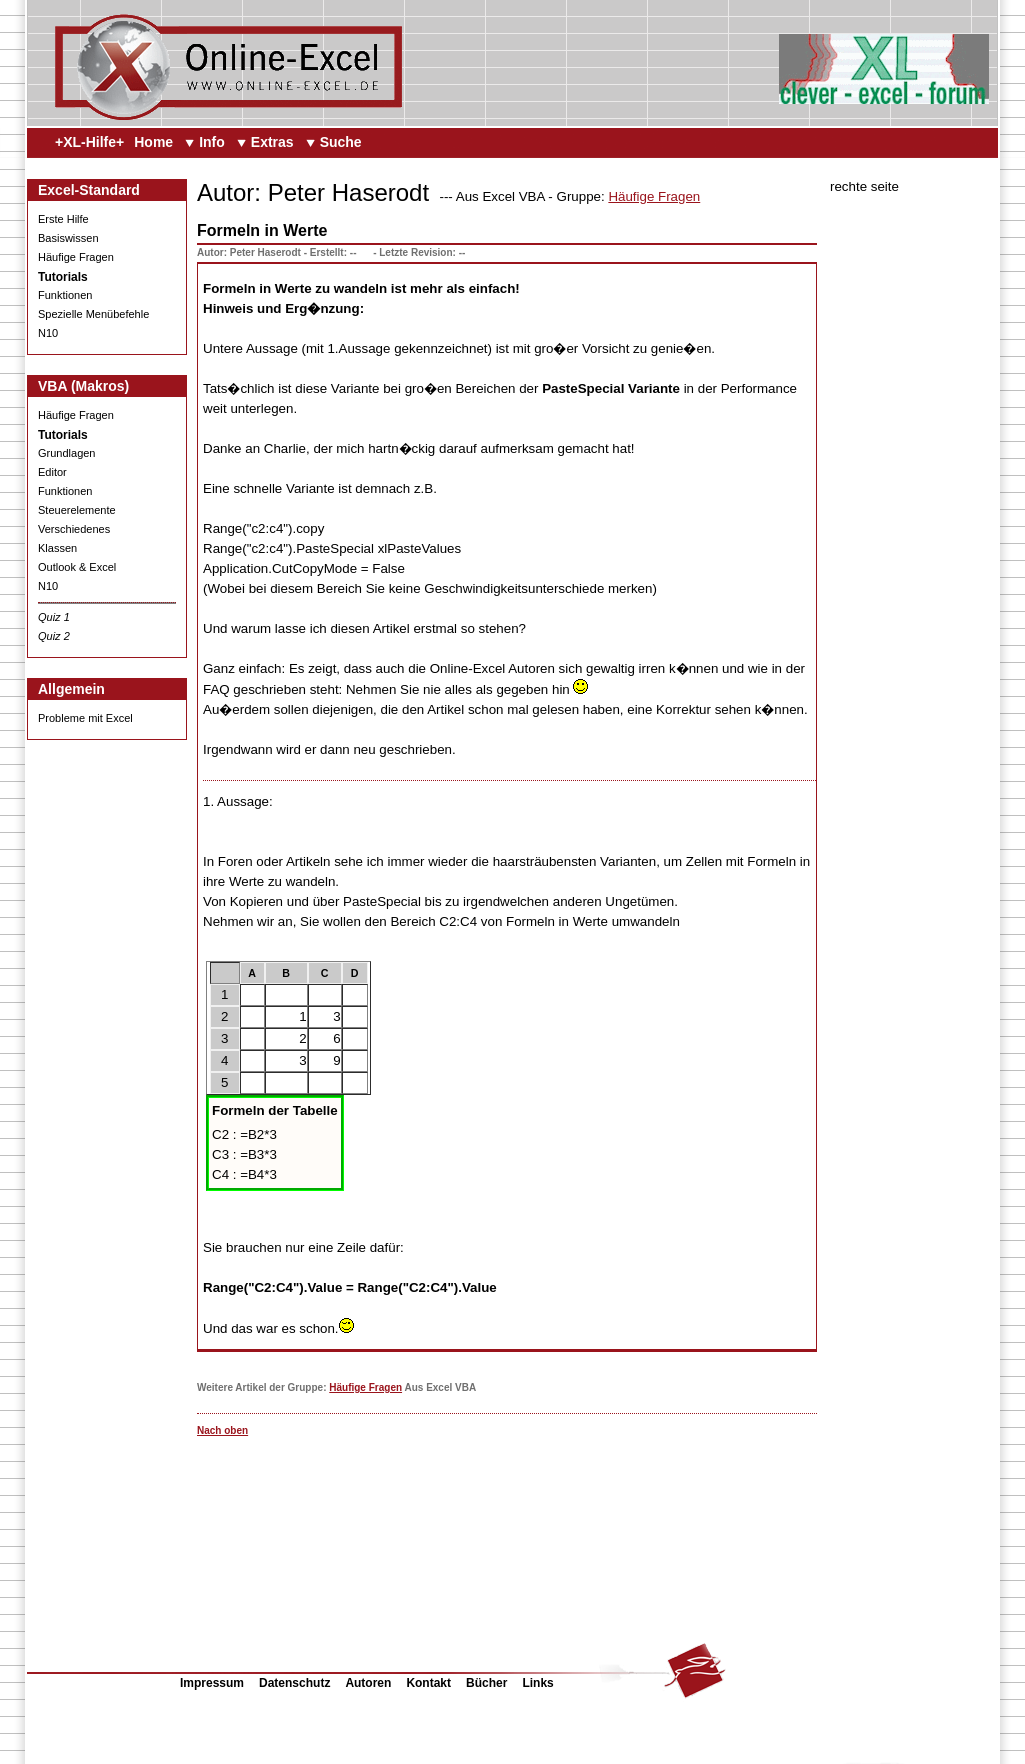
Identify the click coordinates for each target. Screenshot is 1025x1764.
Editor (52, 472)
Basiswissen (68, 238)
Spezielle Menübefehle (93, 314)
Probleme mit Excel (85, 718)
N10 (48, 333)
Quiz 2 (54, 636)
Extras (272, 142)
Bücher (486, 1683)
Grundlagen (67, 453)
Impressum (212, 1683)
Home (153, 142)
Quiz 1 (54, 617)
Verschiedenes (74, 529)
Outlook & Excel (77, 567)
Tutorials (63, 277)
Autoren (368, 1683)
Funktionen (65, 295)
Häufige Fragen (76, 257)
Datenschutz (294, 1683)
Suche (341, 142)
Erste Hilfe (63, 219)
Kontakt (428, 1683)
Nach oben (222, 1430)
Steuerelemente (77, 510)
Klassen (57, 548)
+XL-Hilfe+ (89, 142)
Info (212, 142)
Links (537, 1683)
